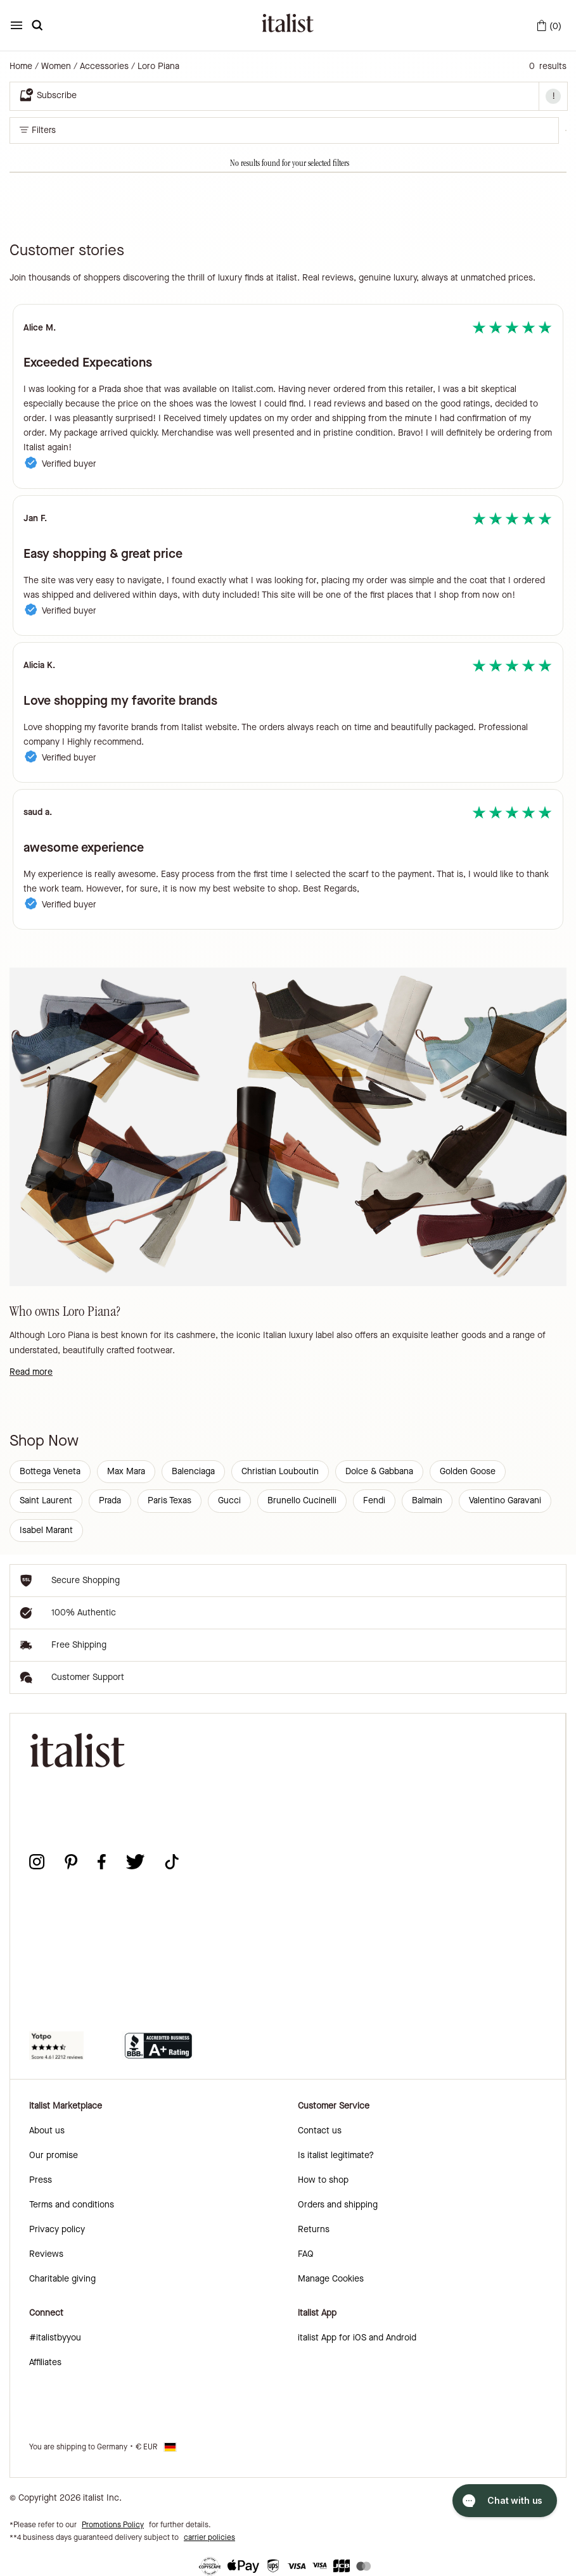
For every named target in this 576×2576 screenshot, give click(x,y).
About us (47, 2131)
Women (56, 66)
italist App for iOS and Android (357, 2338)
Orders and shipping (338, 2205)
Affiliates (45, 2362)
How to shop (323, 2180)
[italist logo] (287, 25)
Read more (31, 1372)
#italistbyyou (55, 2338)
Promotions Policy (113, 2525)
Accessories (104, 66)
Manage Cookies (331, 2279)
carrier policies (209, 2537)
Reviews (46, 2254)
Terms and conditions (71, 2205)
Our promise (53, 2155)
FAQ (306, 2254)
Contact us (320, 2131)
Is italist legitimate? (336, 2155)
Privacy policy (57, 2229)
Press (40, 2180)
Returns (314, 2229)
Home (21, 66)
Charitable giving (62, 2279)
